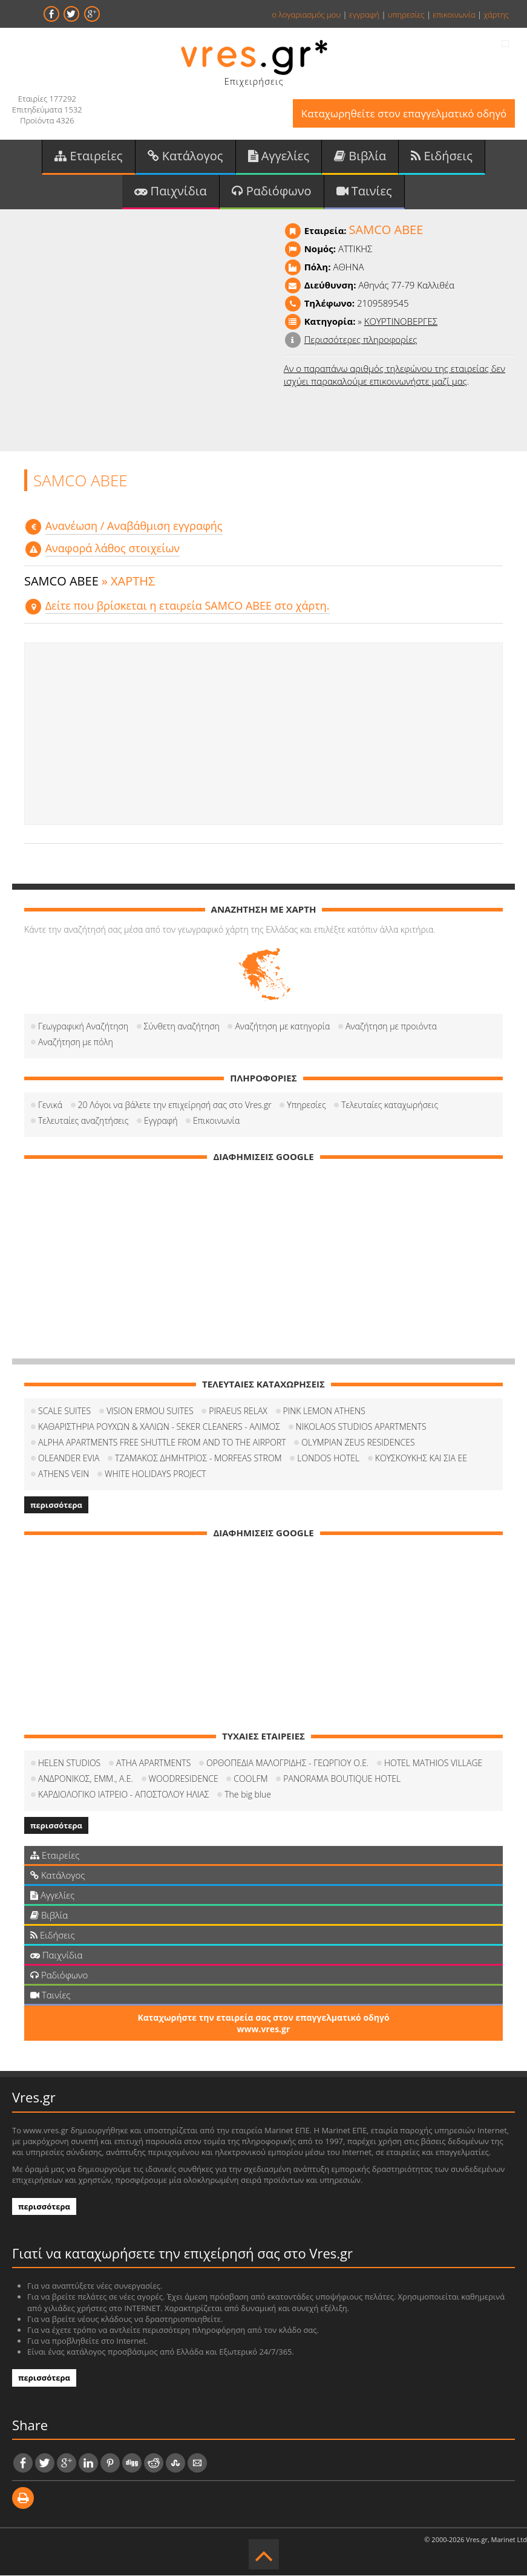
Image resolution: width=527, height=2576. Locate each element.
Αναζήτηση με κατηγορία (282, 1026)
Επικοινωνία (216, 1121)
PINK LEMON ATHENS (324, 1411)
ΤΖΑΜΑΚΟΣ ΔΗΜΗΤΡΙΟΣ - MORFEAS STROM (198, 1458)
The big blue (247, 1795)
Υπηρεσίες (306, 1105)
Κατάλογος (185, 156)
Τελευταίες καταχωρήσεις (389, 1105)
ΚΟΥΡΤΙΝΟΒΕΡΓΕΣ (400, 322)
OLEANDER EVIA (68, 1458)
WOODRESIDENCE (183, 1779)
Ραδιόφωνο (272, 191)
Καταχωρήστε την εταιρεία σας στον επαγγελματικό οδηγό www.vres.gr (263, 2023)
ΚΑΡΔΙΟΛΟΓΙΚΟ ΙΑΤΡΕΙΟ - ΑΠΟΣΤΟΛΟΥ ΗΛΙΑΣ (123, 1795)
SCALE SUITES (64, 1411)
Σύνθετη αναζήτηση (182, 1026)
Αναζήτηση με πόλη (75, 1042)
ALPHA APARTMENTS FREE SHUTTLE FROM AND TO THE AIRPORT (162, 1443)
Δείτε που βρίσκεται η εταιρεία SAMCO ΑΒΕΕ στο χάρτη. (187, 606)
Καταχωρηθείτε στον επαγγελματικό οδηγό (403, 113)
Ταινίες (364, 191)
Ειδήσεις (442, 156)
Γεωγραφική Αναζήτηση (83, 1026)
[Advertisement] (263, 734)
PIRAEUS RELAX (238, 1411)
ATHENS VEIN (63, 1474)
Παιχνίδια (170, 191)
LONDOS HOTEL (328, 1458)
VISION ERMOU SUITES (150, 1411)
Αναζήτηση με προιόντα (391, 1026)
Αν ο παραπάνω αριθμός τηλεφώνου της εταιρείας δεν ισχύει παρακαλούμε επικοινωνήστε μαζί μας (394, 375)
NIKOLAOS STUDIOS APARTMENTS (361, 1427)
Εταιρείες (88, 156)
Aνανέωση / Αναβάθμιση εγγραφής (134, 526)
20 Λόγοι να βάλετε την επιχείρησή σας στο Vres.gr (175, 1105)
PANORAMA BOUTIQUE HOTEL (342, 1779)
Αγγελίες (279, 156)
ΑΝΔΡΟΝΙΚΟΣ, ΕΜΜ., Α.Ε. (85, 1779)
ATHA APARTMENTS (153, 1763)
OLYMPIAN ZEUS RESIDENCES (357, 1443)
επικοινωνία (454, 14)
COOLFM (250, 1779)
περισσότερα (56, 1505)
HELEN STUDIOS (69, 1763)
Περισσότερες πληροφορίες (360, 340)
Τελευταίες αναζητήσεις (83, 1121)
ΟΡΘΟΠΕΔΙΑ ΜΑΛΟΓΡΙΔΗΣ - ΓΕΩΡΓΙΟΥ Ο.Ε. (287, 1763)
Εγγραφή (160, 1121)
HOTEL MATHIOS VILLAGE (433, 1763)
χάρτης (496, 14)
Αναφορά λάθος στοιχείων (112, 548)
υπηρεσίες (406, 14)
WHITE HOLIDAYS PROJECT (155, 1474)
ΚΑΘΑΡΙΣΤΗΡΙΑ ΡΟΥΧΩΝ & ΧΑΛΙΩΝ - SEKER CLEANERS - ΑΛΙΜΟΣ (159, 1427)
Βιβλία (360, 156)
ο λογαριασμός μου (306, 14)
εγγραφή (364, 14)
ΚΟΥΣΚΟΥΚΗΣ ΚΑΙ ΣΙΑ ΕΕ (421, 1458)
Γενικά (50, 1105)
